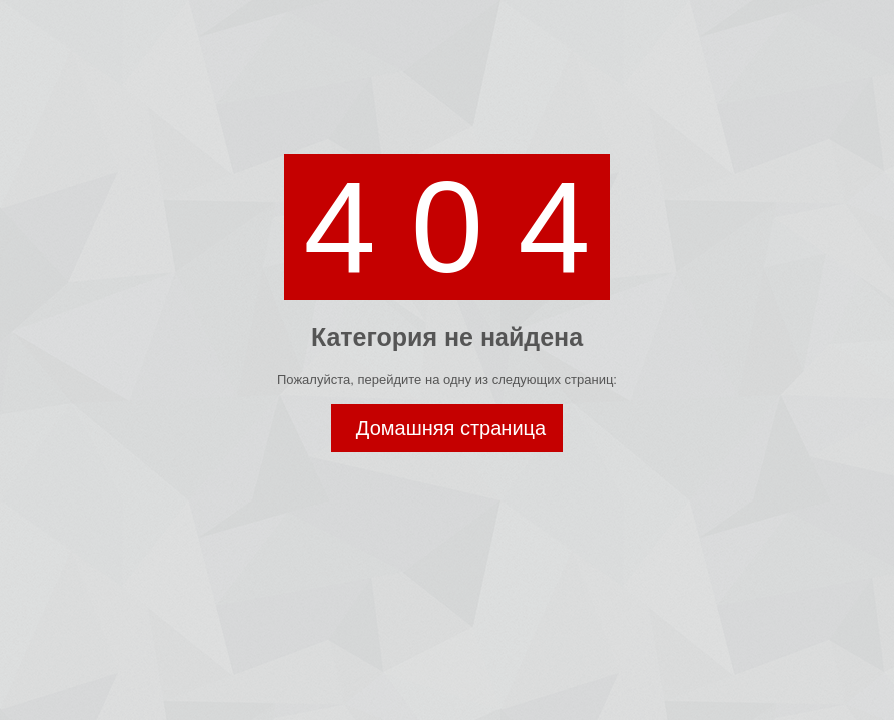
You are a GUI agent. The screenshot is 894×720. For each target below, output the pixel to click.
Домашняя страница (451, 428)
